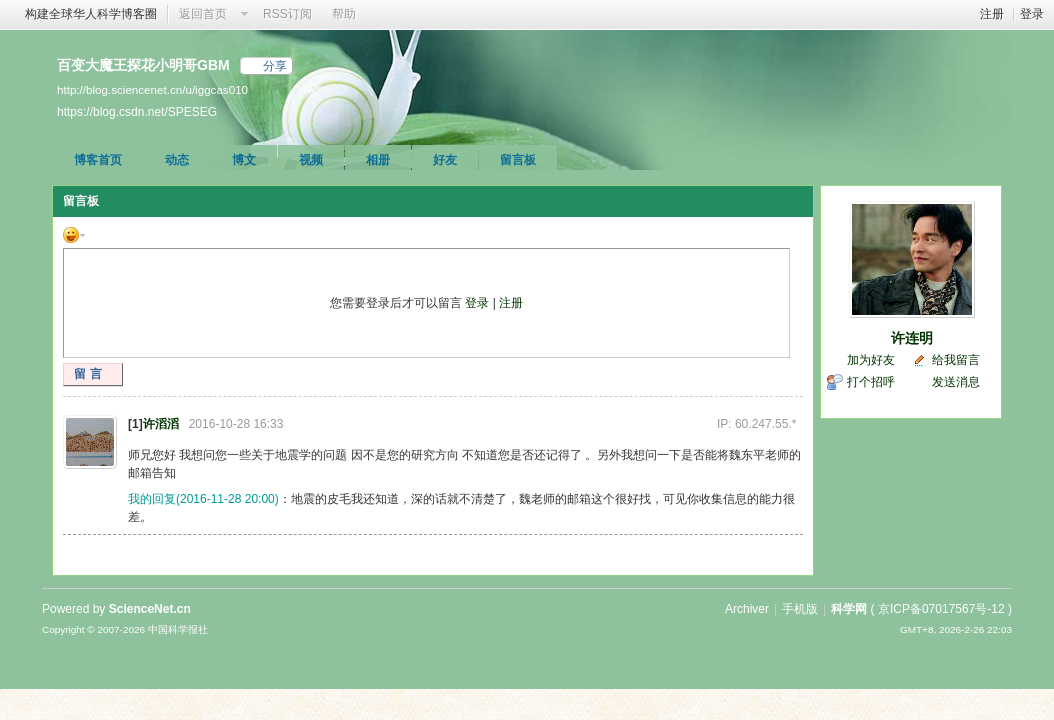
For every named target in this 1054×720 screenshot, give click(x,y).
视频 (311, 160)
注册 (992, 14)
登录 (1032, 14)
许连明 (912, 338)
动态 (177, 160)
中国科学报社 (178, 629)
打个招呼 (871, 382)
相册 (378, 160)
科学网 (849, 609)
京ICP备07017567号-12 (941, 609)
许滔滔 (161, 424)
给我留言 (956, 360)
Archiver (747, 609)
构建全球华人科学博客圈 (91, 14)
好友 (445, 160)
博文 (244, 160)
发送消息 (956, 382)
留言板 (518, 160)
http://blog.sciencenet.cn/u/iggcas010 (152, 89)
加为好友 (871, 360)
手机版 (800, 609)
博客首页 (98, 160)
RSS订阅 (287, 14)
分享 (275, 66)
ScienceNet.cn (150, 609)
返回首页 (203, 14)
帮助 (344, 14)
